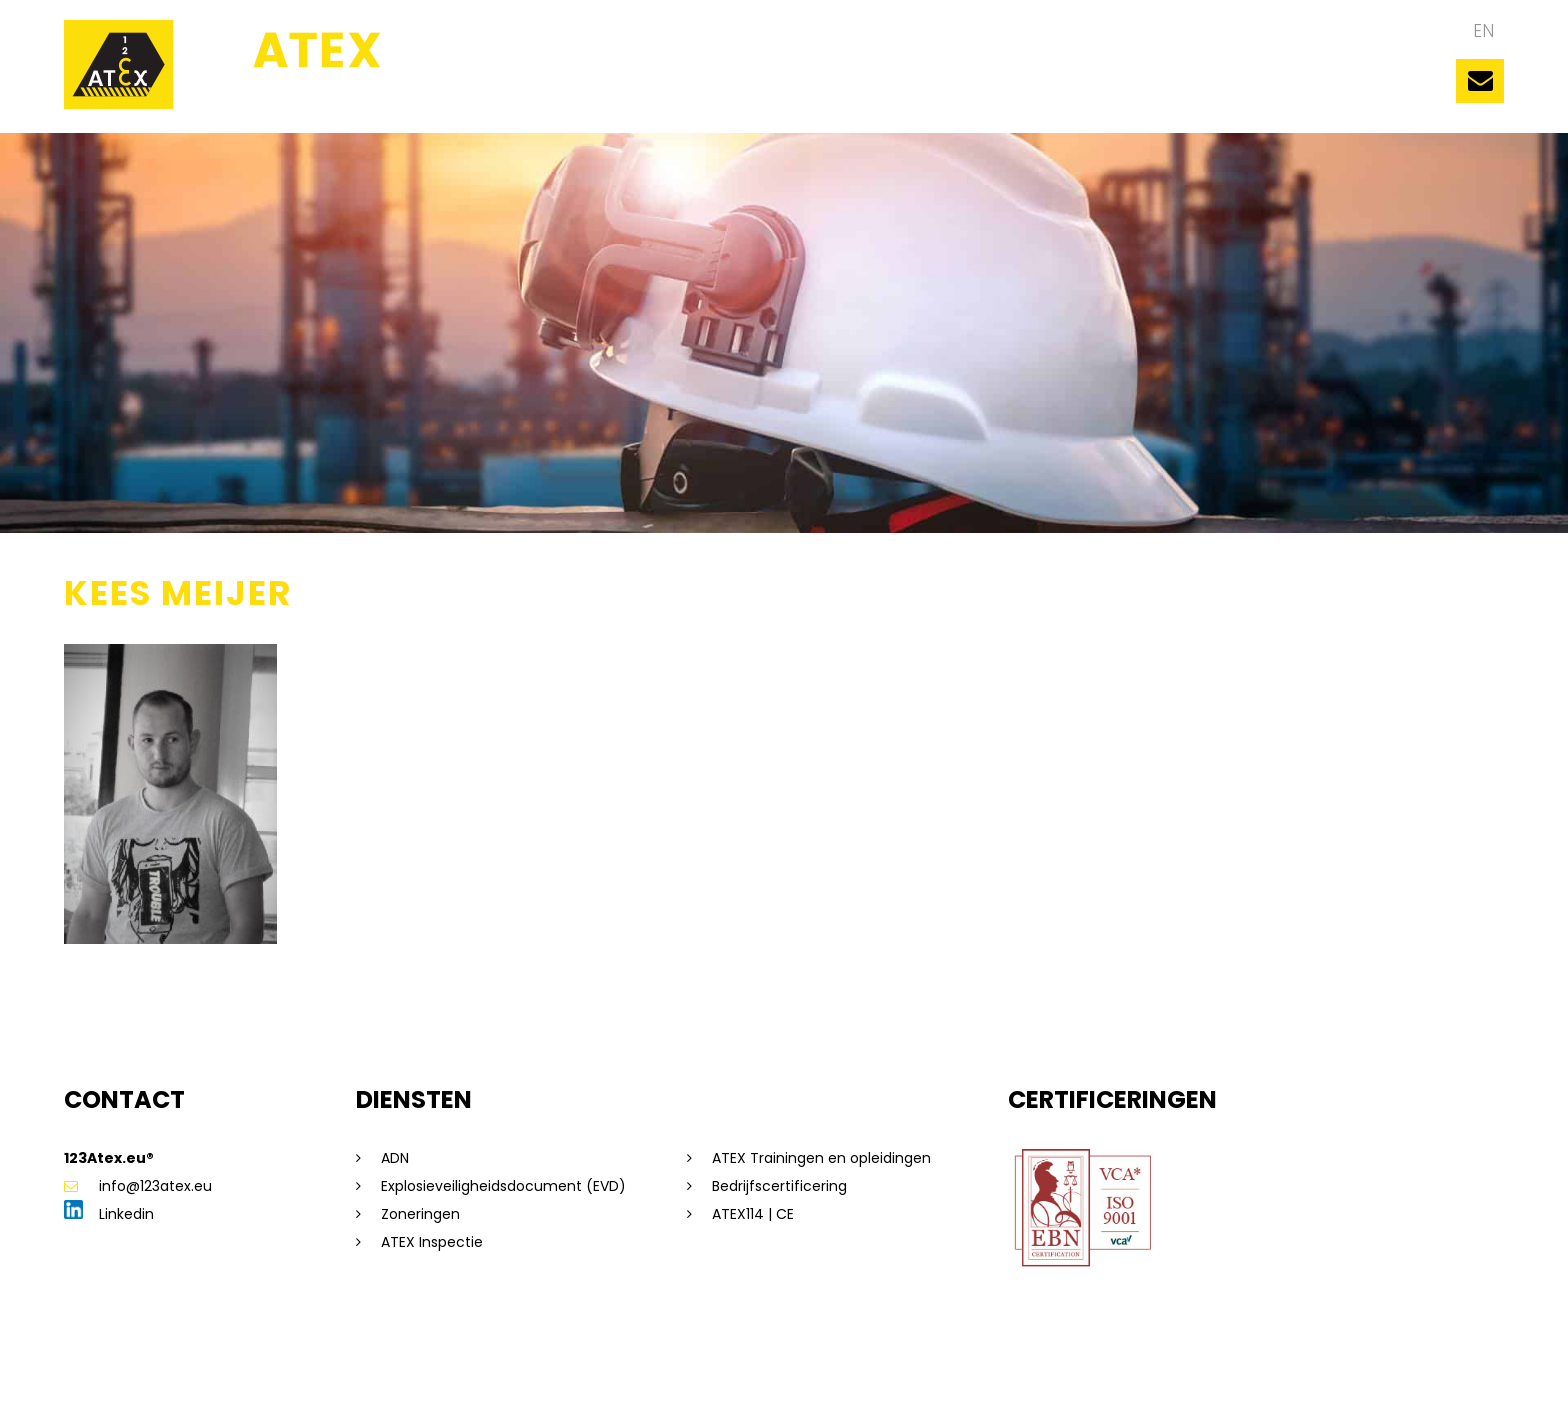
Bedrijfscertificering (779, 1186)
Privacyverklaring (397, 1362)
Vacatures (1229, 89)
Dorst (1034, 1362)
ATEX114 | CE (753, 1214)
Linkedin (109, 1214)
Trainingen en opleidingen (840, 89)
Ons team (646, 89)
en (1483, 31)
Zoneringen (420, 1214)
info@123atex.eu (138, 1186)
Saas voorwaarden (712, 1362)
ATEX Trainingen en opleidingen (821, 1158)
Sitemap (212, 1362)
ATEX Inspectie (432, 1242)
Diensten (1028, 89)
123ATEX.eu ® (519, 89)
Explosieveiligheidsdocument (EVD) (503, 1186)
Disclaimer (290, 1362)
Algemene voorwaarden (552, 1362)
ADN (395, 1158)
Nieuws (1125, 89)
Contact (1340, 89)
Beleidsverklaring (846, 1362)
